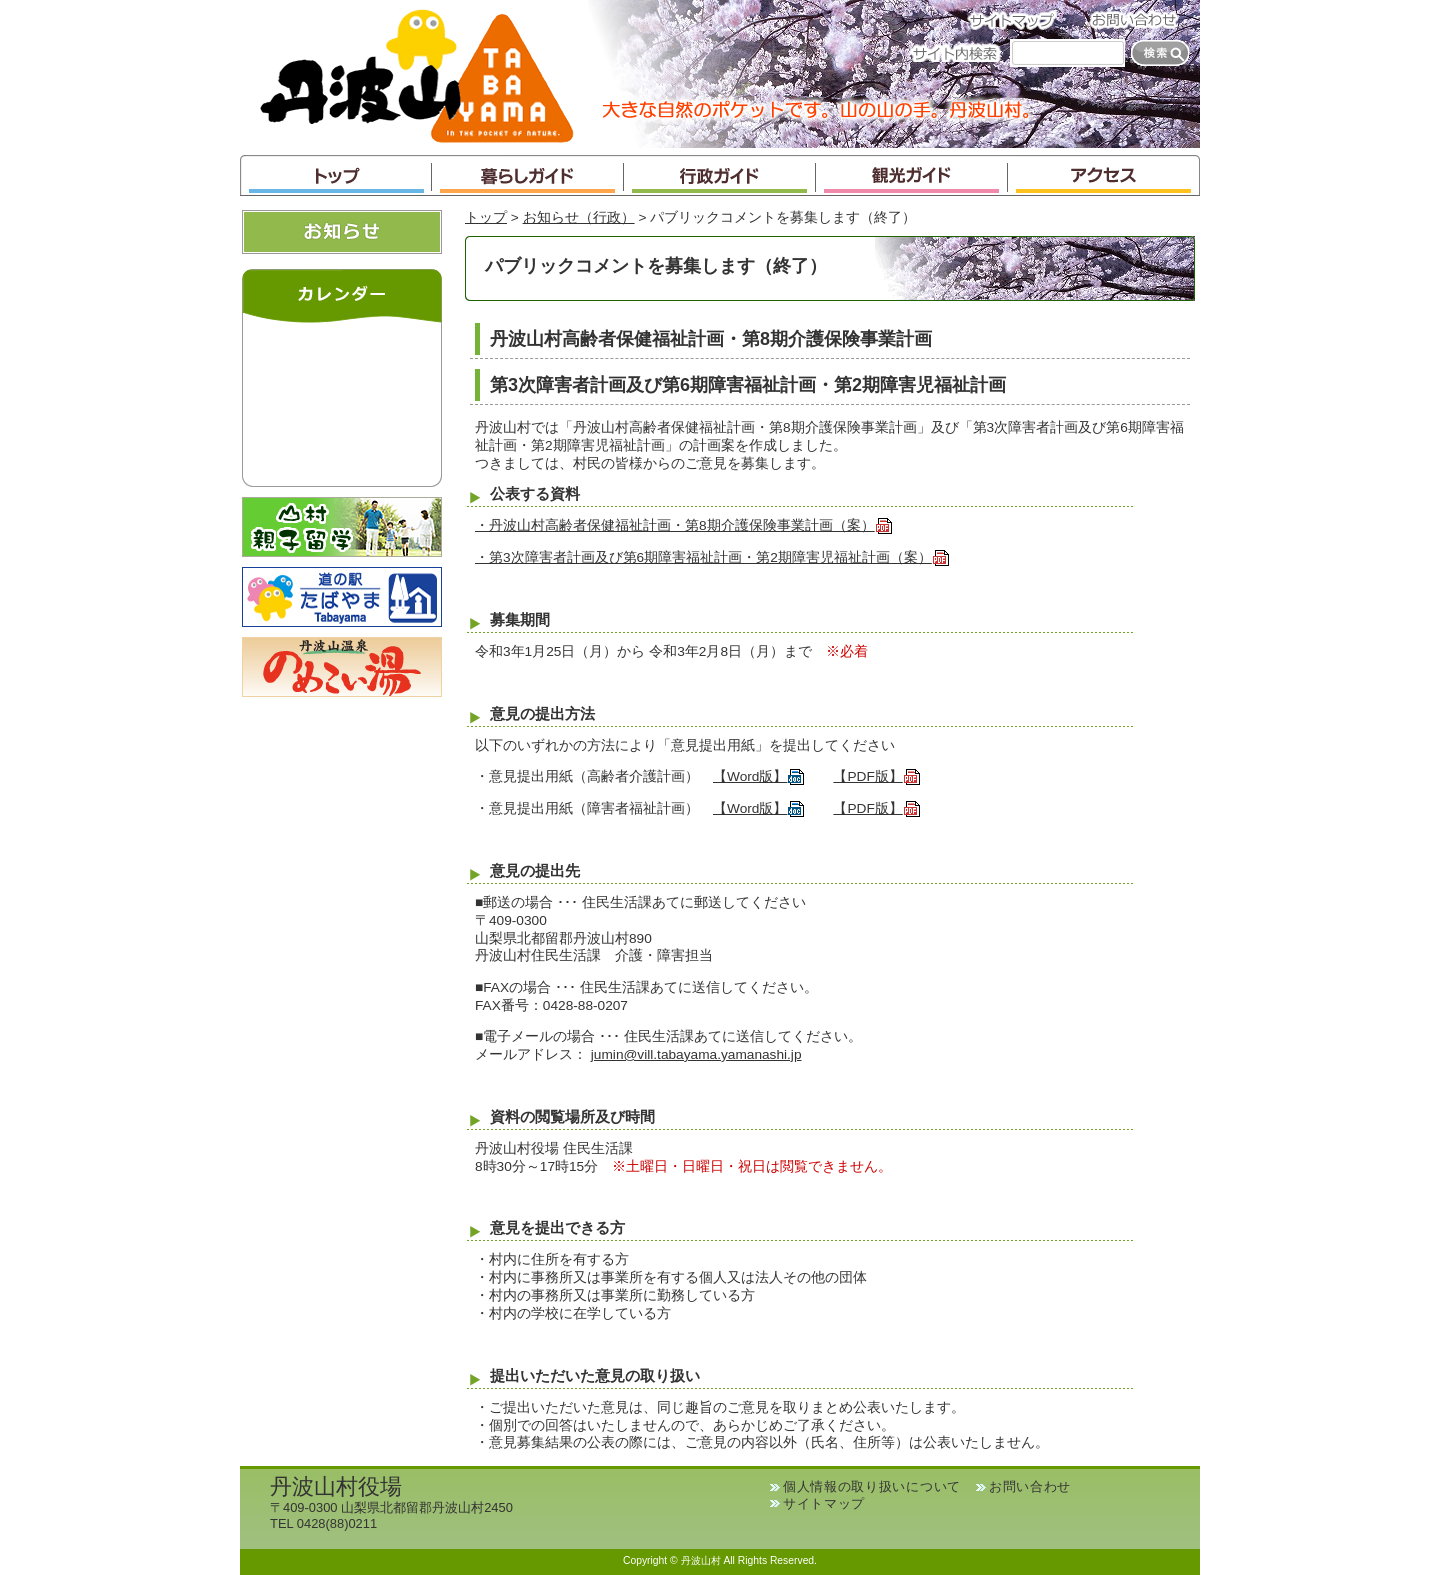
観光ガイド (912, 175)
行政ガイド (720, 175)
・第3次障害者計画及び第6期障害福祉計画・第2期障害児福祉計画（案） (712, 557)
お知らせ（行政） (579, 217)
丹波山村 (417, 74)
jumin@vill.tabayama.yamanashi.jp (696, 1054)
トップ (336, 175)
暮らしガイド (528, 175)
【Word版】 (759, 776)
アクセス (1104, 175)
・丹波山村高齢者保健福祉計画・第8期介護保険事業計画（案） (684, 525)
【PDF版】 (876, 776)
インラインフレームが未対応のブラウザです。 (342, 400)
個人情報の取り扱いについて (872, 1486)
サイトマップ (1018, 19)
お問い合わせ (1140, 19)
